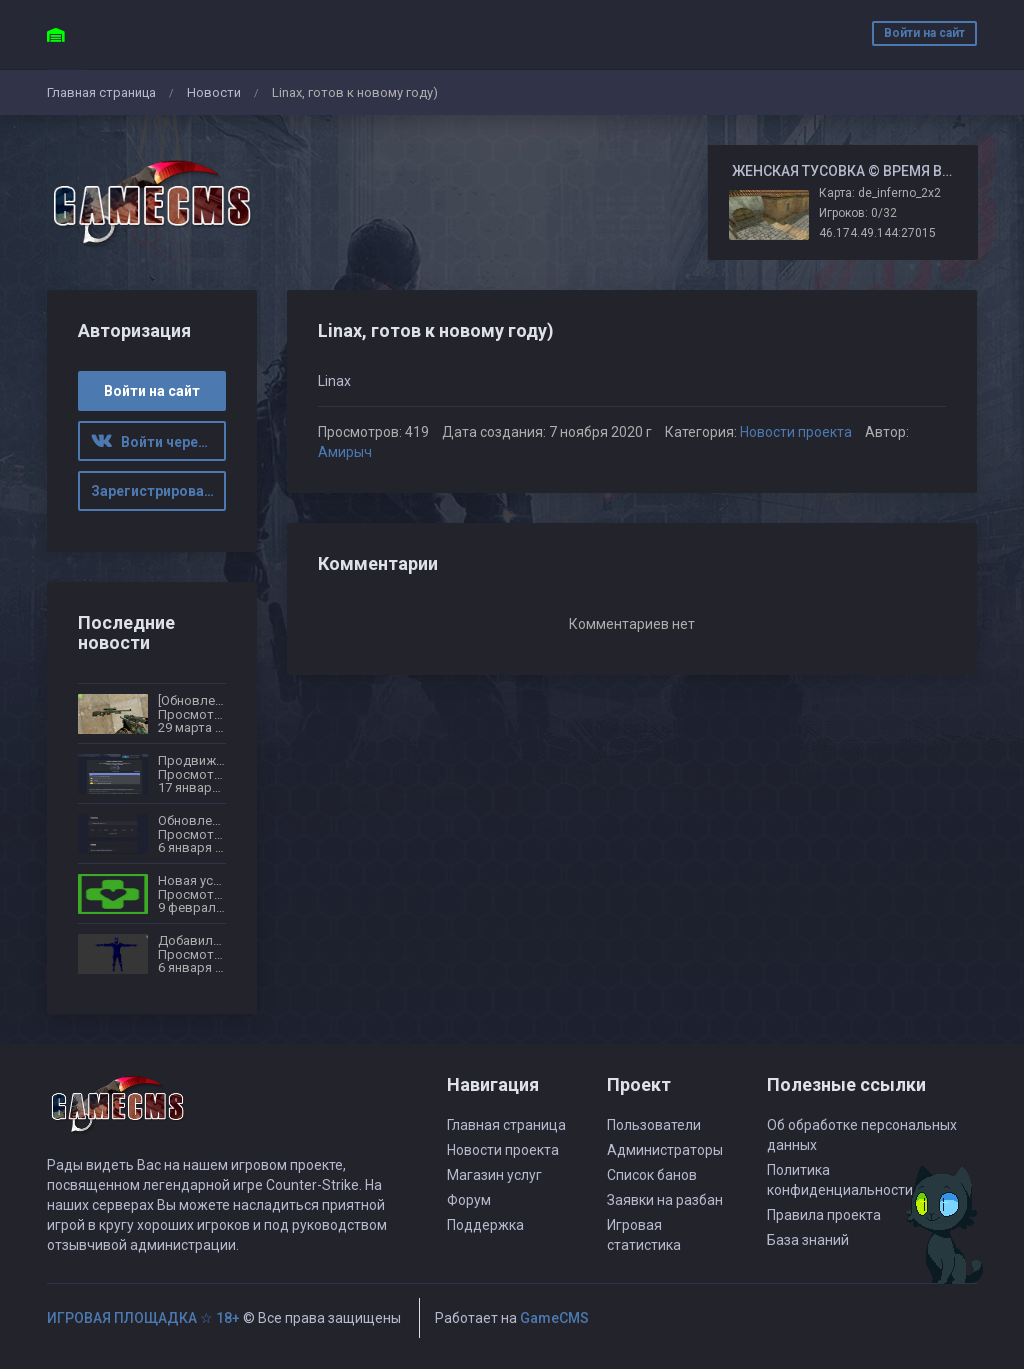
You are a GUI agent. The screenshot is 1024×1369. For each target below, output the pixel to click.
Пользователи (654, 1125)
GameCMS (554, 1318)
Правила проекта (824, 1215)
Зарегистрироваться (159, 491)
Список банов (652, 1175)
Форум (469, 1200)
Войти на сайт (924, 33)
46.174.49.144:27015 (877, 233)
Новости (214, 92)
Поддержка (485, 1225)
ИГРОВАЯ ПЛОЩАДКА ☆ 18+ (143, 1318)
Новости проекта (796, 432)
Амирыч (345, 452)
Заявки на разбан (665, 1200)
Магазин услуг (494, 1175)
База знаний (808, 1240)
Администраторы (665, 1150)
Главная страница (101, 92)
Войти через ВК (159, 442)
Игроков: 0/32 (858, 213)
